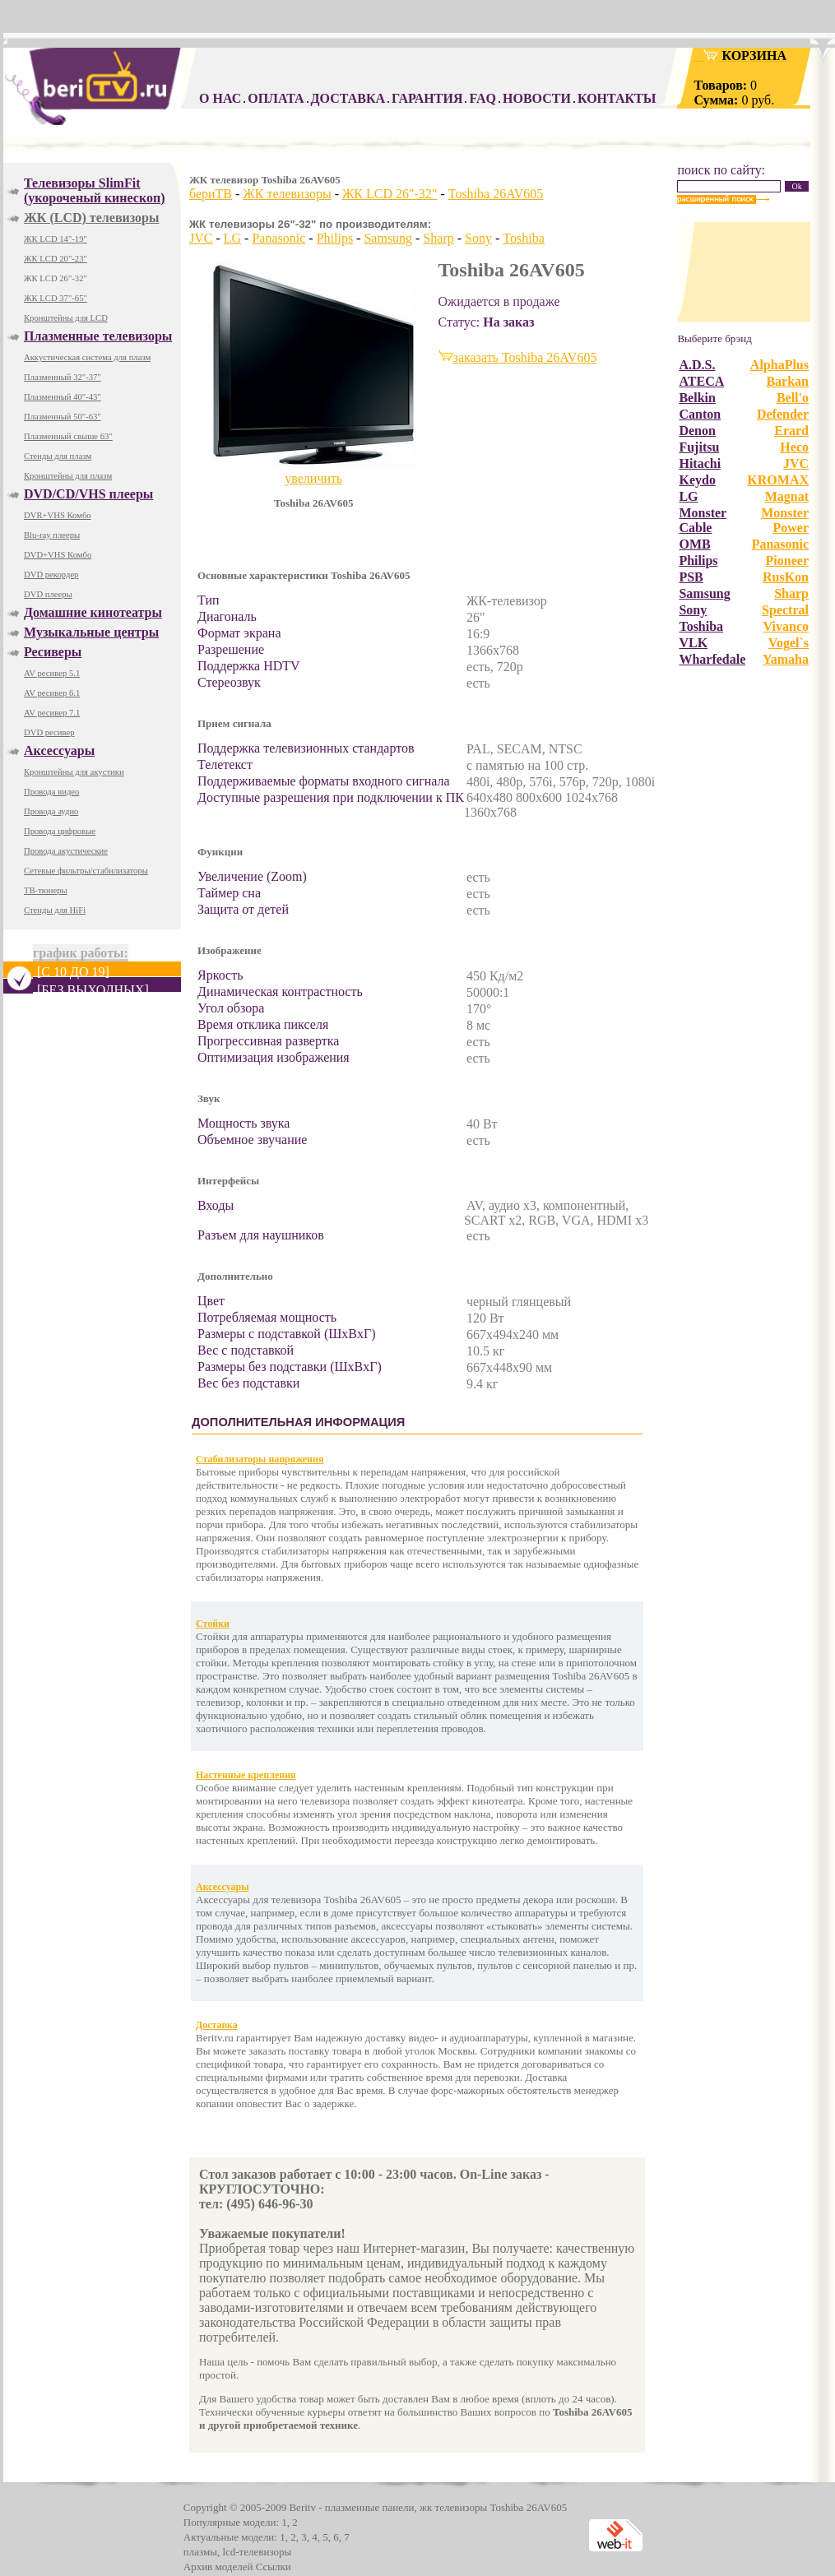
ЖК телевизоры (287, 194)
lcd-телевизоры (256, 2552)
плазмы (200, 2552)
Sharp (438, 238)
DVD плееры (48, 594)
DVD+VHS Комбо (57, 554)
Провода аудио (51, 811)
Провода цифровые (59, 831)
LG (232, 238)
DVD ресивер (49, 732)
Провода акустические (66, 850)
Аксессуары (222, 1887)
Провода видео (51, 791)
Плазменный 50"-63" (62, 416)
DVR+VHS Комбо (57, 515)
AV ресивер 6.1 (52, 692)
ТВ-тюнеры (45, 890)
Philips (335, 238)
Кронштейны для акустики (74, 771)
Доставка (217, 2025)
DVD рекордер (51, 574)
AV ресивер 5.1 (52, 673)
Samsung (388, 238)
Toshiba (523, 238)
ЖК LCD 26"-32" (55, 278)
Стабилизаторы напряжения (259, 1459)
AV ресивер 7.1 (52, 712)
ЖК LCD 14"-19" (55, 238)
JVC (200, 238)
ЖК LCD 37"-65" (55, 298)
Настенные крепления (246, 1775)
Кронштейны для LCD (66, 317)
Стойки (213, 1623)
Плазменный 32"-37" (62, 377)
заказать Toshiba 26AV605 (525, 357)
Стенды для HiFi (55, 910)
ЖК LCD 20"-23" (55, 258)
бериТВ (210, 194)
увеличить (313, 478)
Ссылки (273, 2566)
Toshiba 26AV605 (495, 194)
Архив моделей (218, 2566)
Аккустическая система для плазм (87, 357)
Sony (478, 238)
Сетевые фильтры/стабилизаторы (86, 870)
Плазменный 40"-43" (62, 396)
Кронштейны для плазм (68, 475)
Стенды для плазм (57, 456)
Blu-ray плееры (52, 535)
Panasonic (278, 238)
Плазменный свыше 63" (68, 436)
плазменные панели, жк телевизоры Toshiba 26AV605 (446, 2507)
